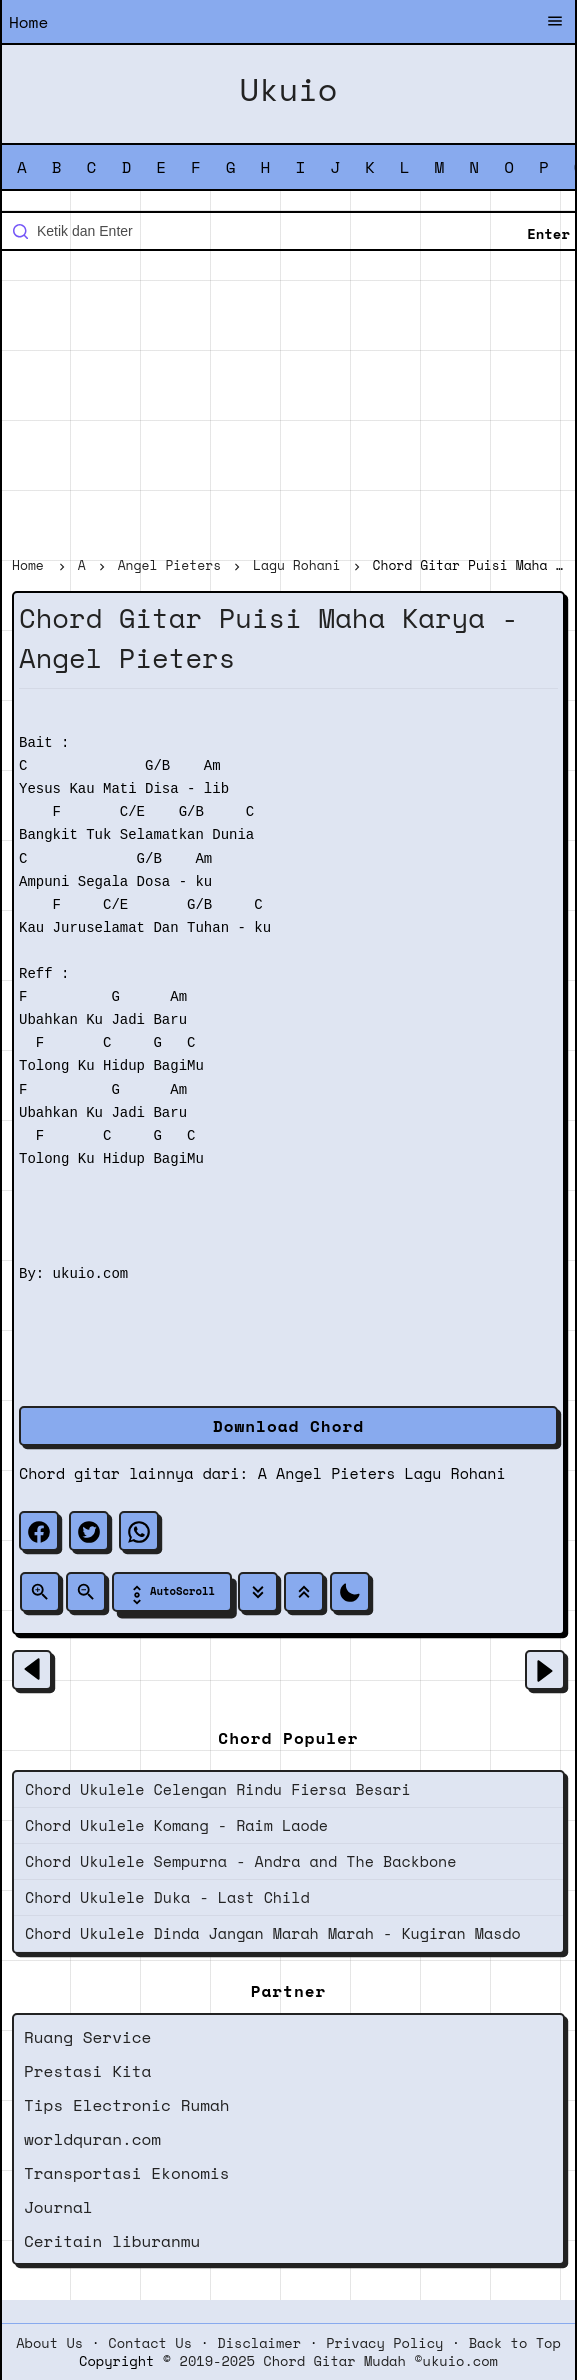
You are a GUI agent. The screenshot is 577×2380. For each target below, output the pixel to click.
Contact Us (150, 2343)
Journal (58, 2207)
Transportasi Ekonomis (127, 2173)
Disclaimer (259, 2343)
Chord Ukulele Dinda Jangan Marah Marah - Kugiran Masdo (273, 1933)
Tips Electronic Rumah (127, 2105)
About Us (49, 2343)
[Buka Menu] (555, 23)
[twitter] (89, 1531)
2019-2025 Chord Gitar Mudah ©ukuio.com (339, 2361)
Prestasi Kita (87, 2071)
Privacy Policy (384, 2343)
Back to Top (515, 2343)
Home (28, 22)
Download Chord (288, 1426)
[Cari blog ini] (288, 231)
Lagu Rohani (455, 1473)
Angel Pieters (335, 1473)
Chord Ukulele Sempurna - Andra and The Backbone (240, 1861)
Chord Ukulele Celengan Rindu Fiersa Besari (218, 1789)
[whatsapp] (139, 1531)
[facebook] (39, 1531)
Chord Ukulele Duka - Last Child (167, 1897)
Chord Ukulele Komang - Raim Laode (176, 1825)
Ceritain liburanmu (112, 2241)
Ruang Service (87, 2037)
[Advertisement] (288, 406)
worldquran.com (92, 2139)
